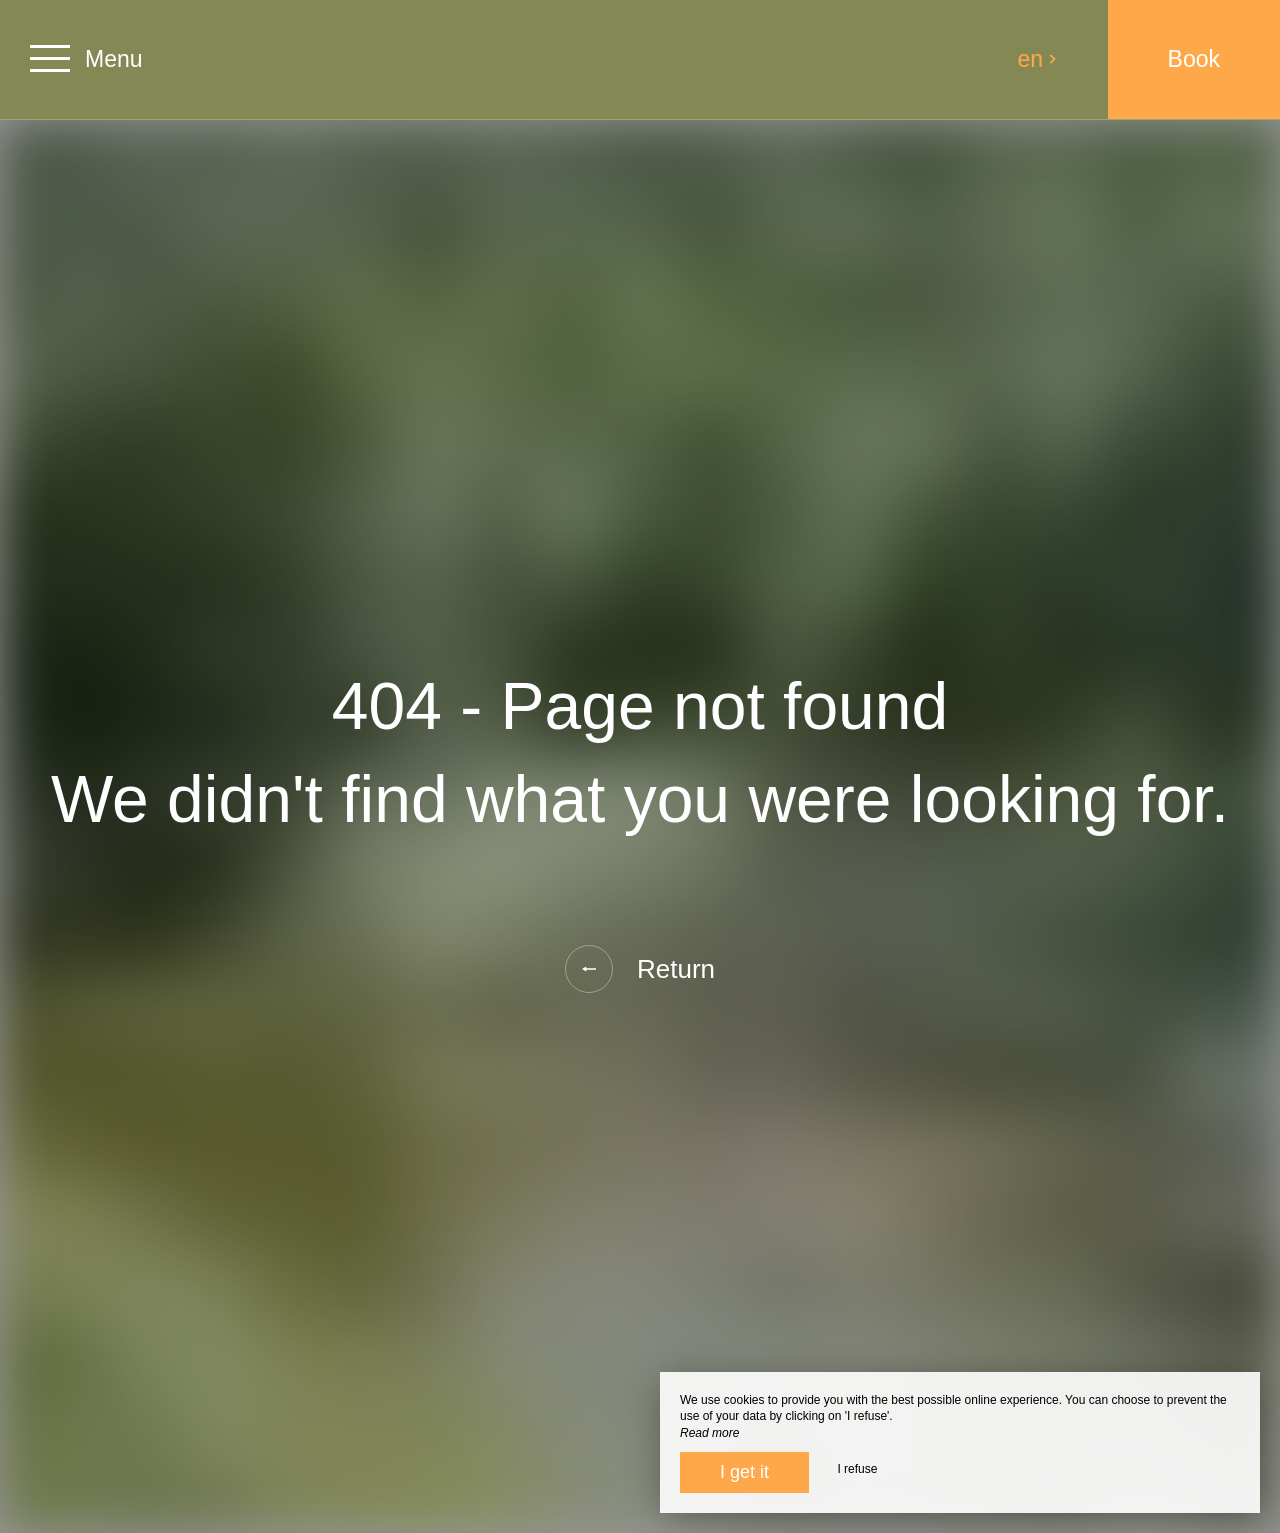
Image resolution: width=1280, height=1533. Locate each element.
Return (640, 969)
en (1038, 59)
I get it (744, 1472)
